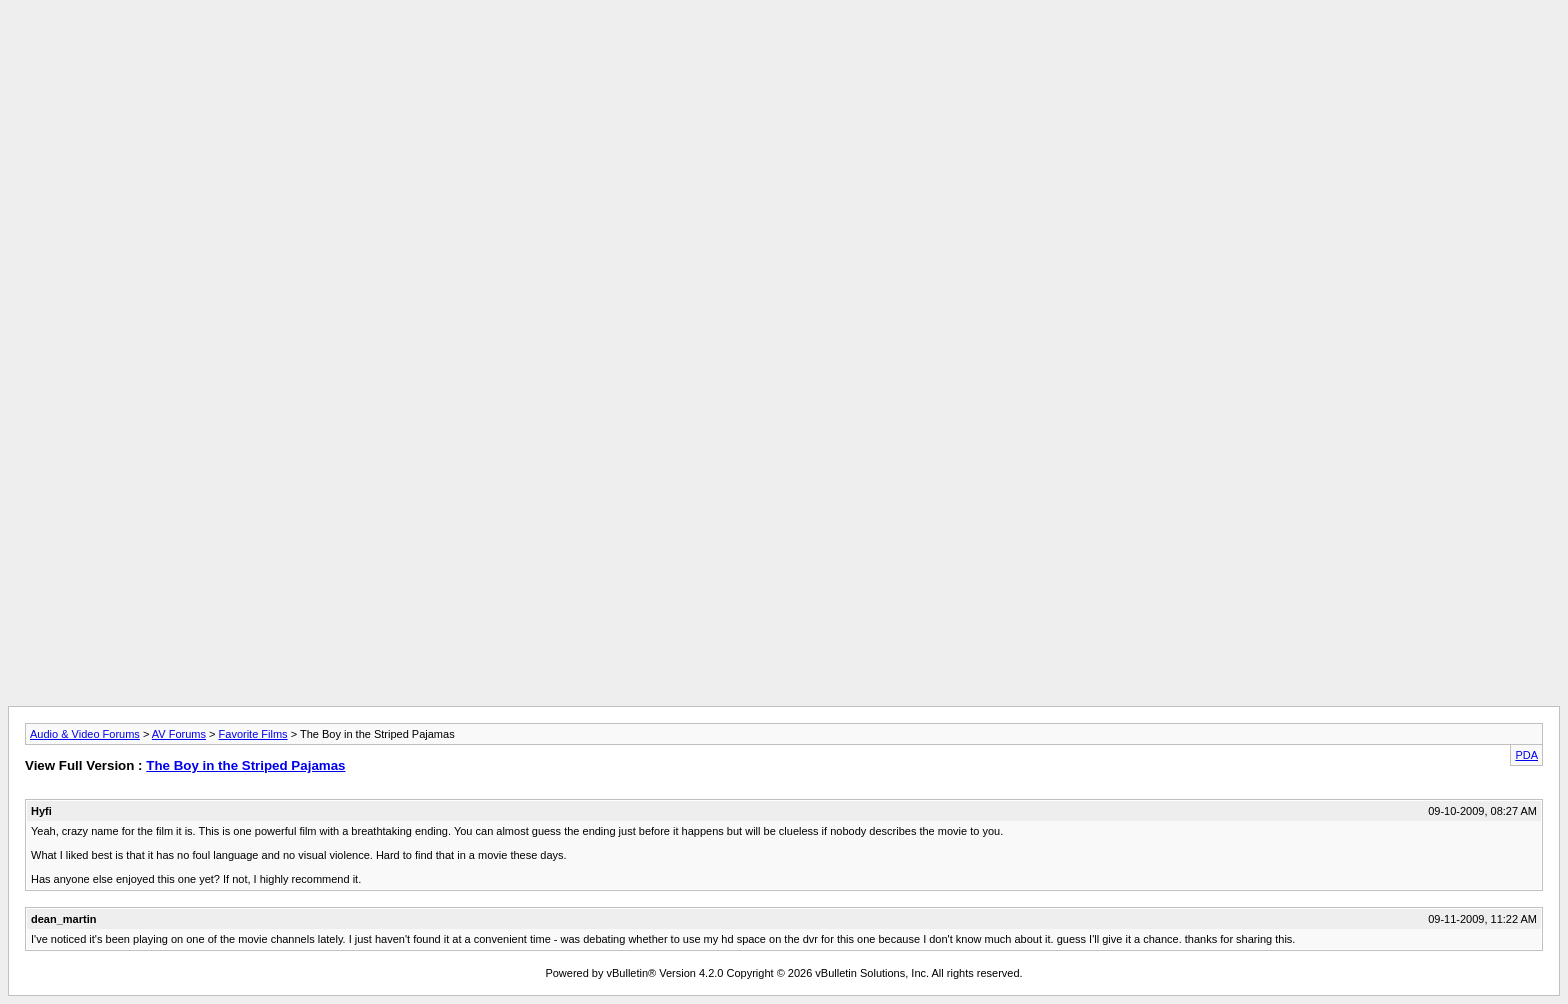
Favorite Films (253, 734)
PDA (1526, 755)
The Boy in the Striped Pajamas (245, 765)
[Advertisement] (784, 53)
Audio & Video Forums (85, 734)
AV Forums (179, 734)
